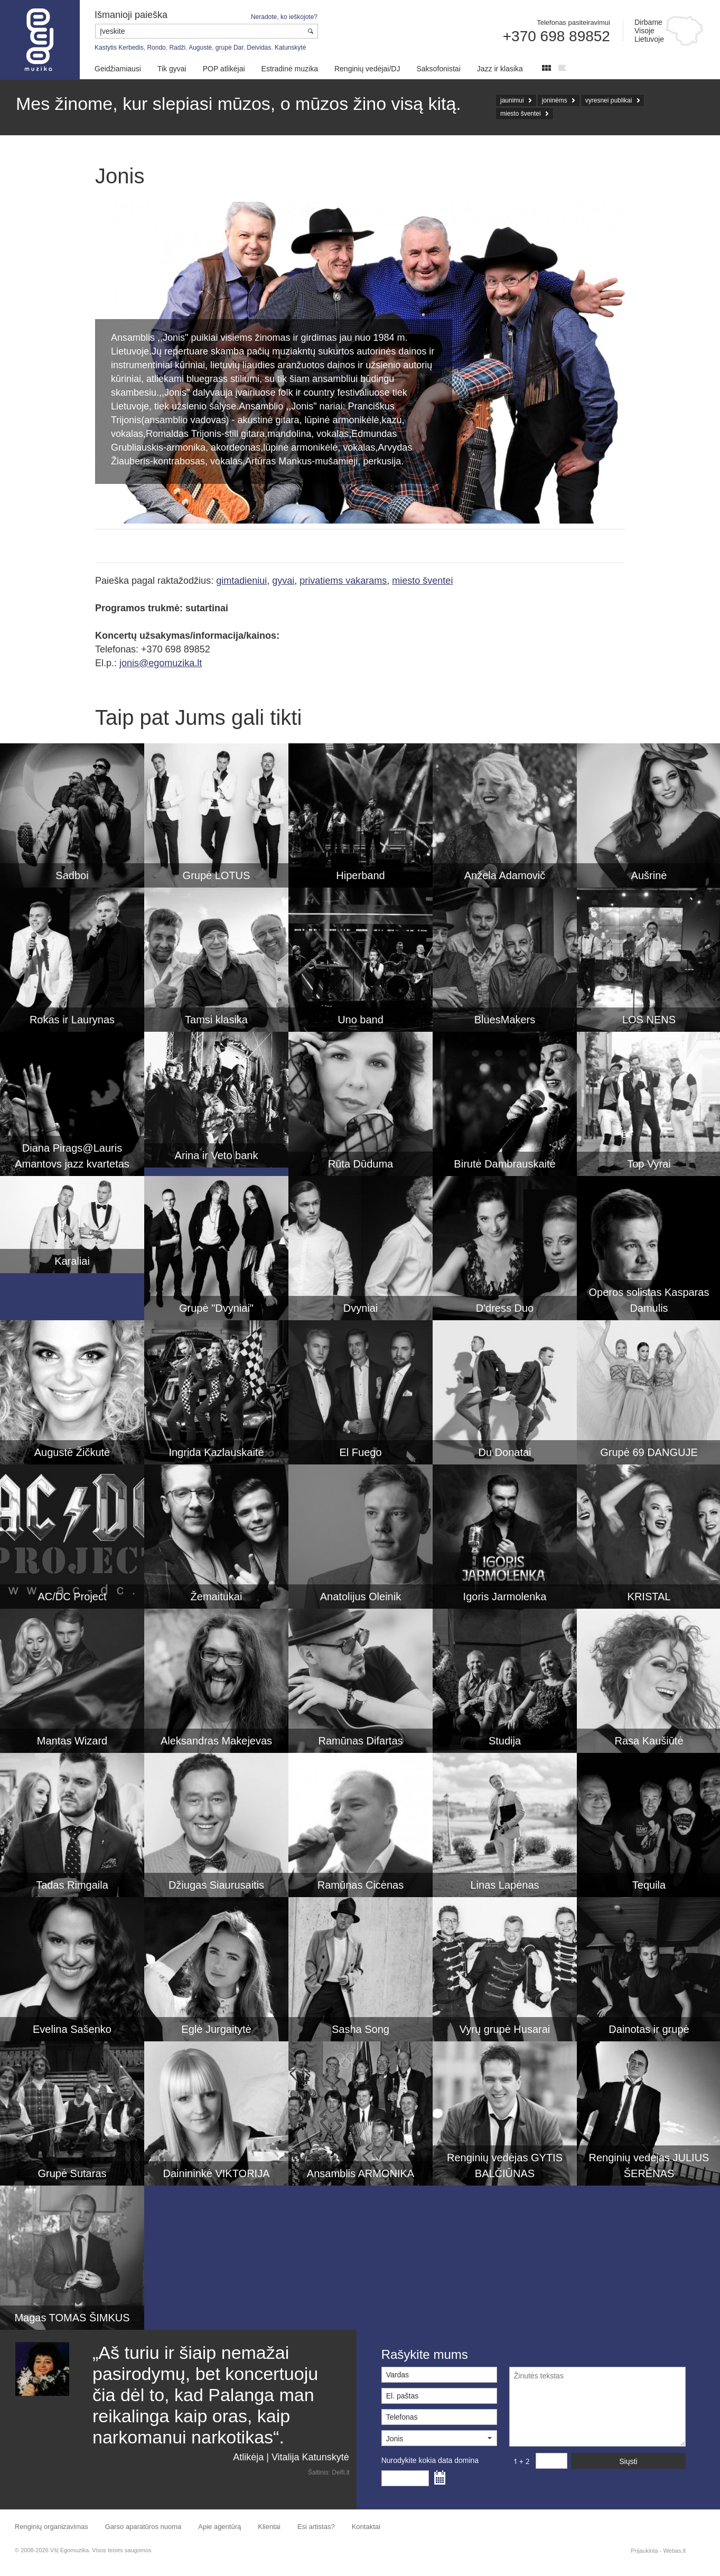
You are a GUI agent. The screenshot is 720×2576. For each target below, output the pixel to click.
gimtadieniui (241, 580)
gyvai (283, 580)
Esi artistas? (316, 2527)
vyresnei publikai (608, 100)
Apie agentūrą (219, 2527)
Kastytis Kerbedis (119, 47)
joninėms (554, 100)
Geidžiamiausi (118, 68)
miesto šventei (520, 113)
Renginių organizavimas (51, 2527)
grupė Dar (230, 47)
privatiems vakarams (343, 580)
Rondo (156, 47)
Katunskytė (290, 47)
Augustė (200, 47)
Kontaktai (366, 2527)
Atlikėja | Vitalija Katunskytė (291, 2457)
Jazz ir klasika (500, 68)
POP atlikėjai (224, 68)
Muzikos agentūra (40, 40)
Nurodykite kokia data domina (430, 2460)
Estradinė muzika (289, 68)
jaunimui (512, 100)
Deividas (259, 47)
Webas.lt (674, 2550)
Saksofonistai (438, 68)
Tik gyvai (171, 68)
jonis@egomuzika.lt (160, 663)
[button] (439, 2438)
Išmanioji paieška (131, 15)
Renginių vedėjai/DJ (367, 68)
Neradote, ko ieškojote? (284, 17)
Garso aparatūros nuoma (143, 2527)
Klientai (269, 2527)
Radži (177, 47)
